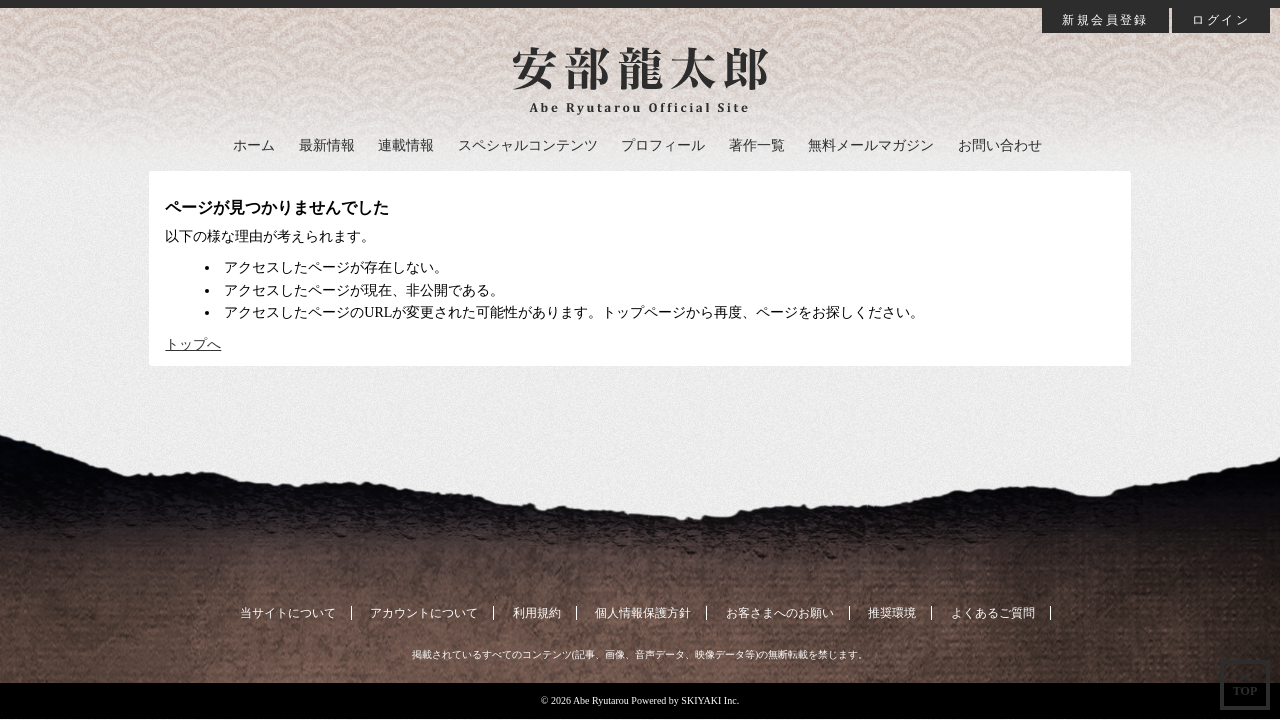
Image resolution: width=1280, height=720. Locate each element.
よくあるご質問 (993, 613)
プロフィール (663, 145)
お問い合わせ (1000, 145)
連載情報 (406, 145)
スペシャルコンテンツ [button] (528, 145)
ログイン (1221, 20)
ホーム (254, 145)
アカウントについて (424, 613)
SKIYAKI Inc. (710, 700)
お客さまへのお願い (780, 613)
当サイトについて (288, 613)
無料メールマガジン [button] (871, 145)
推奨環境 (892, 613)
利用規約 (537, 613)
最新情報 (327, 145)
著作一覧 (757, 145)
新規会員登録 (1105, 20)
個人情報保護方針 (643, 613)
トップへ (193, 344)
